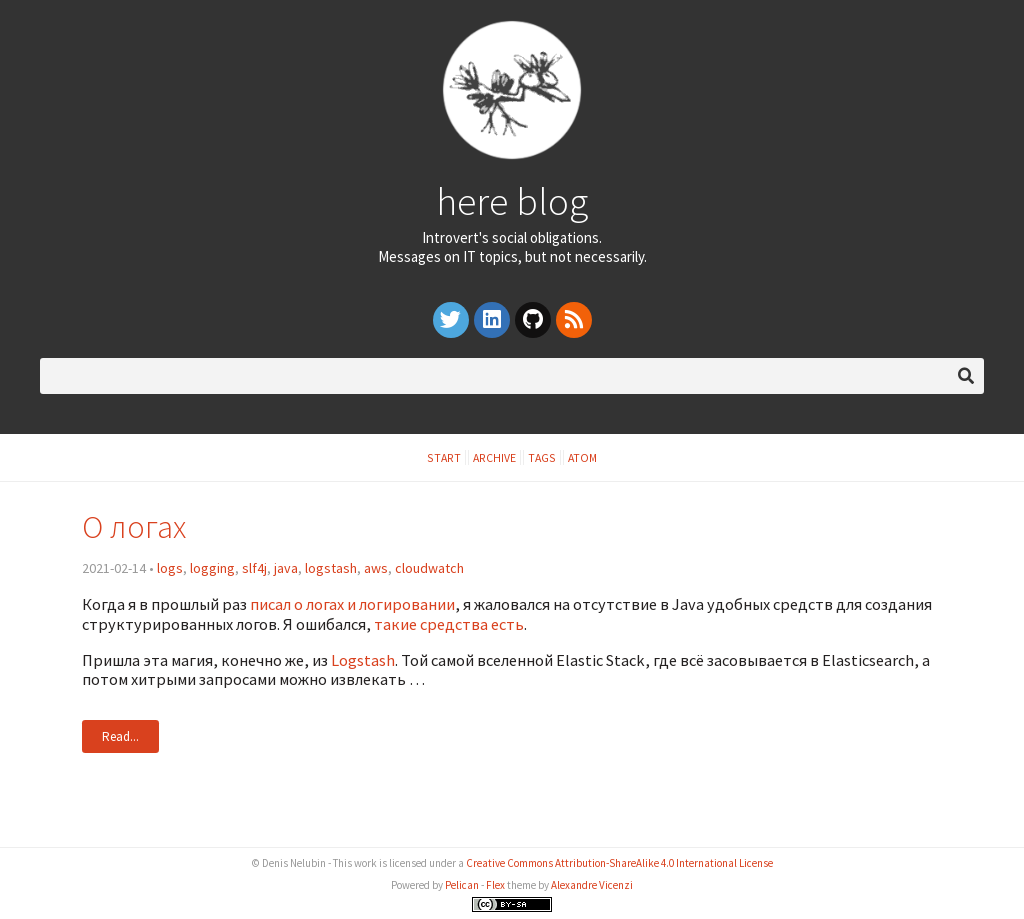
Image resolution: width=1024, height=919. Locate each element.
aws (376, 568)
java (286, 568)
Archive (494, 457)
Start (444, 457)
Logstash (363, 660)
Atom (582, 457)
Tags (542, 457)
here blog (512, 201)
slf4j (254, 568)
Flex (495, 885)
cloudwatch (429, 568)
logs (170, 568)
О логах (134, 526)
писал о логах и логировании (352, 604)
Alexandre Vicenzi (592, 885)
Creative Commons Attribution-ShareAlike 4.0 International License (619, 863)
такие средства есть (449, 624)
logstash (331, 568)
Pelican (462, 885)
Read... (120, 736)
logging (212, 568)
